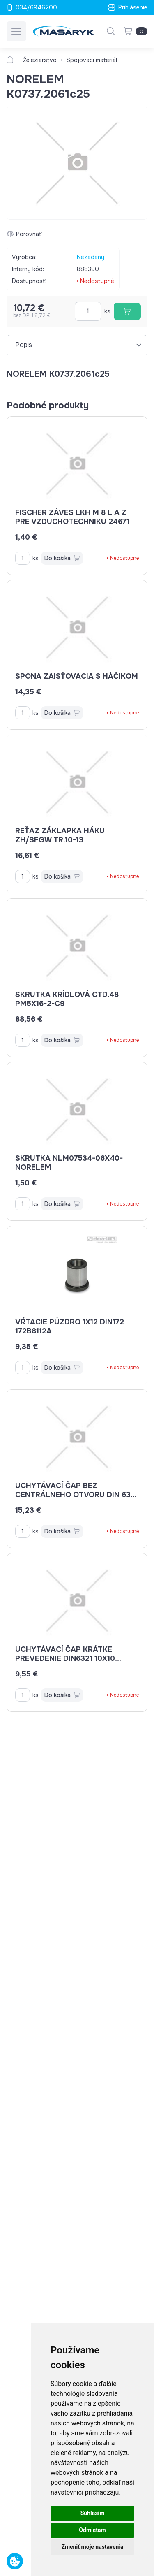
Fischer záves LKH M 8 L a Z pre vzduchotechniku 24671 (72, 517)
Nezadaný (90, 257)
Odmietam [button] (92, 2530)
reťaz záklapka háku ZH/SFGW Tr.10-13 (60, 835)
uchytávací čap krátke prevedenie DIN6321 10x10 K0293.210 (68, 1658)
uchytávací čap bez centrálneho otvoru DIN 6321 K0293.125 (76, 1494)
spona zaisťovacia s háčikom (76, 676)
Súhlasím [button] (92, 2513)
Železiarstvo (40, 60)
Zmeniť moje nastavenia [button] (92, 2547)
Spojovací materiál (92, 60)
